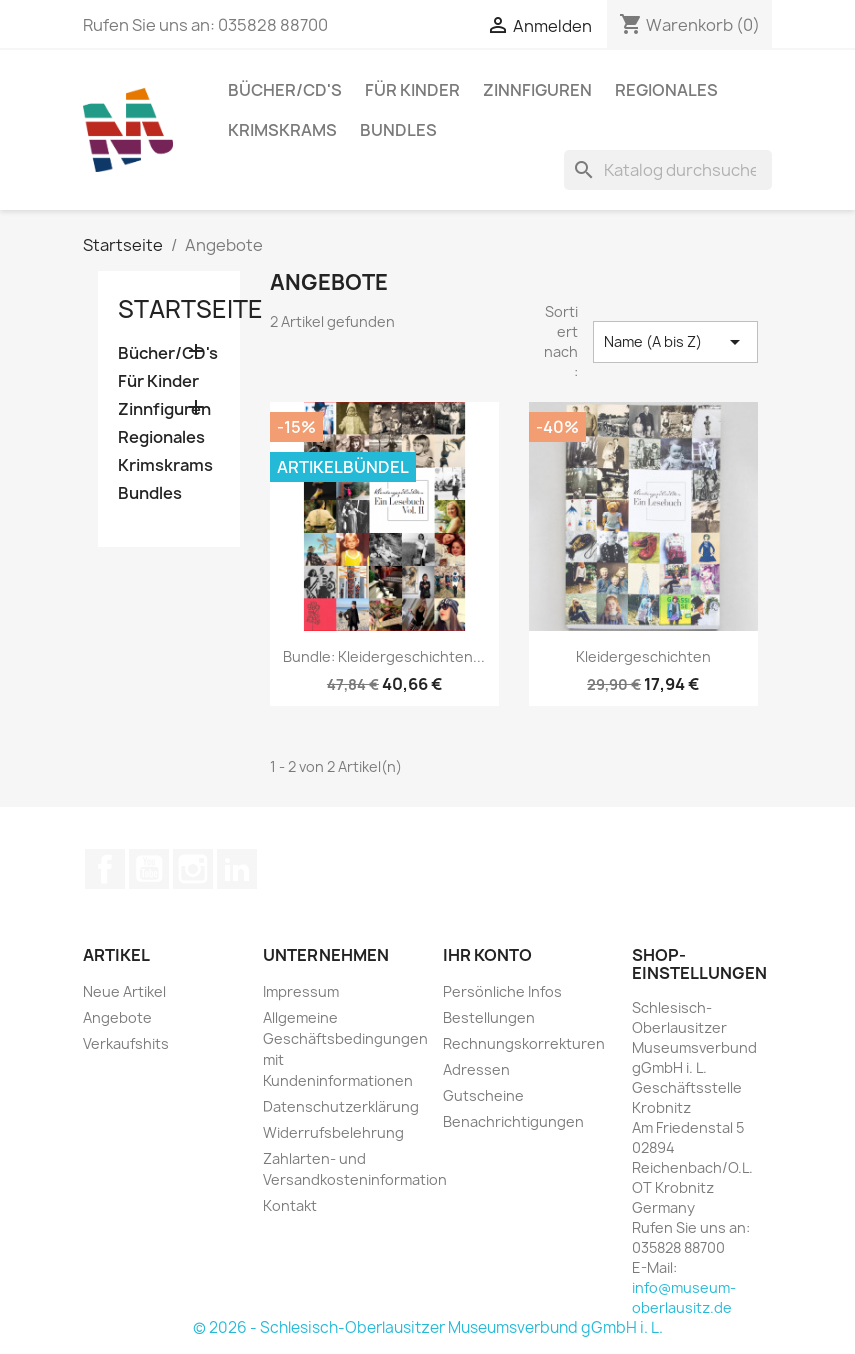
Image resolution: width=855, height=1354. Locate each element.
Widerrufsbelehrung (333, 1132)
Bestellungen (489, 1017)
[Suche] (668, 170)
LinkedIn (237, 869)
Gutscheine (483, 1095)
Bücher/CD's (285, 90)
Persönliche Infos (502, 991)
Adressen (476, 1069)
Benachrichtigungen (513, 1121)
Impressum (301, 991)
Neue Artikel (124, 991)
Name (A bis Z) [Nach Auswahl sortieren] (675, 342)
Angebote (117, 1017)
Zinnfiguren (537, 90)
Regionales (666, 90)
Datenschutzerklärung (341, 1106)
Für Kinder (412, 90)
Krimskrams (282, 130)
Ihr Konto (487, 955)
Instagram (193, 869)
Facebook (105, 869)
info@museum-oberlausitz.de (684, 1297)
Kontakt (290, 1205)
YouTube (149, 869)
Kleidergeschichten (643, 656)
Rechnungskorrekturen (524, 1043)
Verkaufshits (126, 1043)
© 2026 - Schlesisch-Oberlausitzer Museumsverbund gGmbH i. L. (428, 1327)
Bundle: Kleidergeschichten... (384, 656)
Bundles (398, 130)
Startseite (190, 309)
